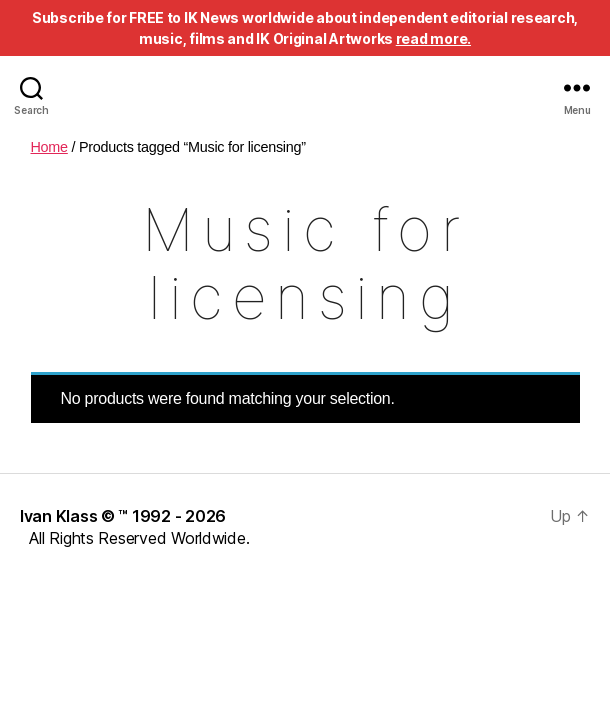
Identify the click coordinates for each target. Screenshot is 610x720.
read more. (433, 38)
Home (49, 147)
